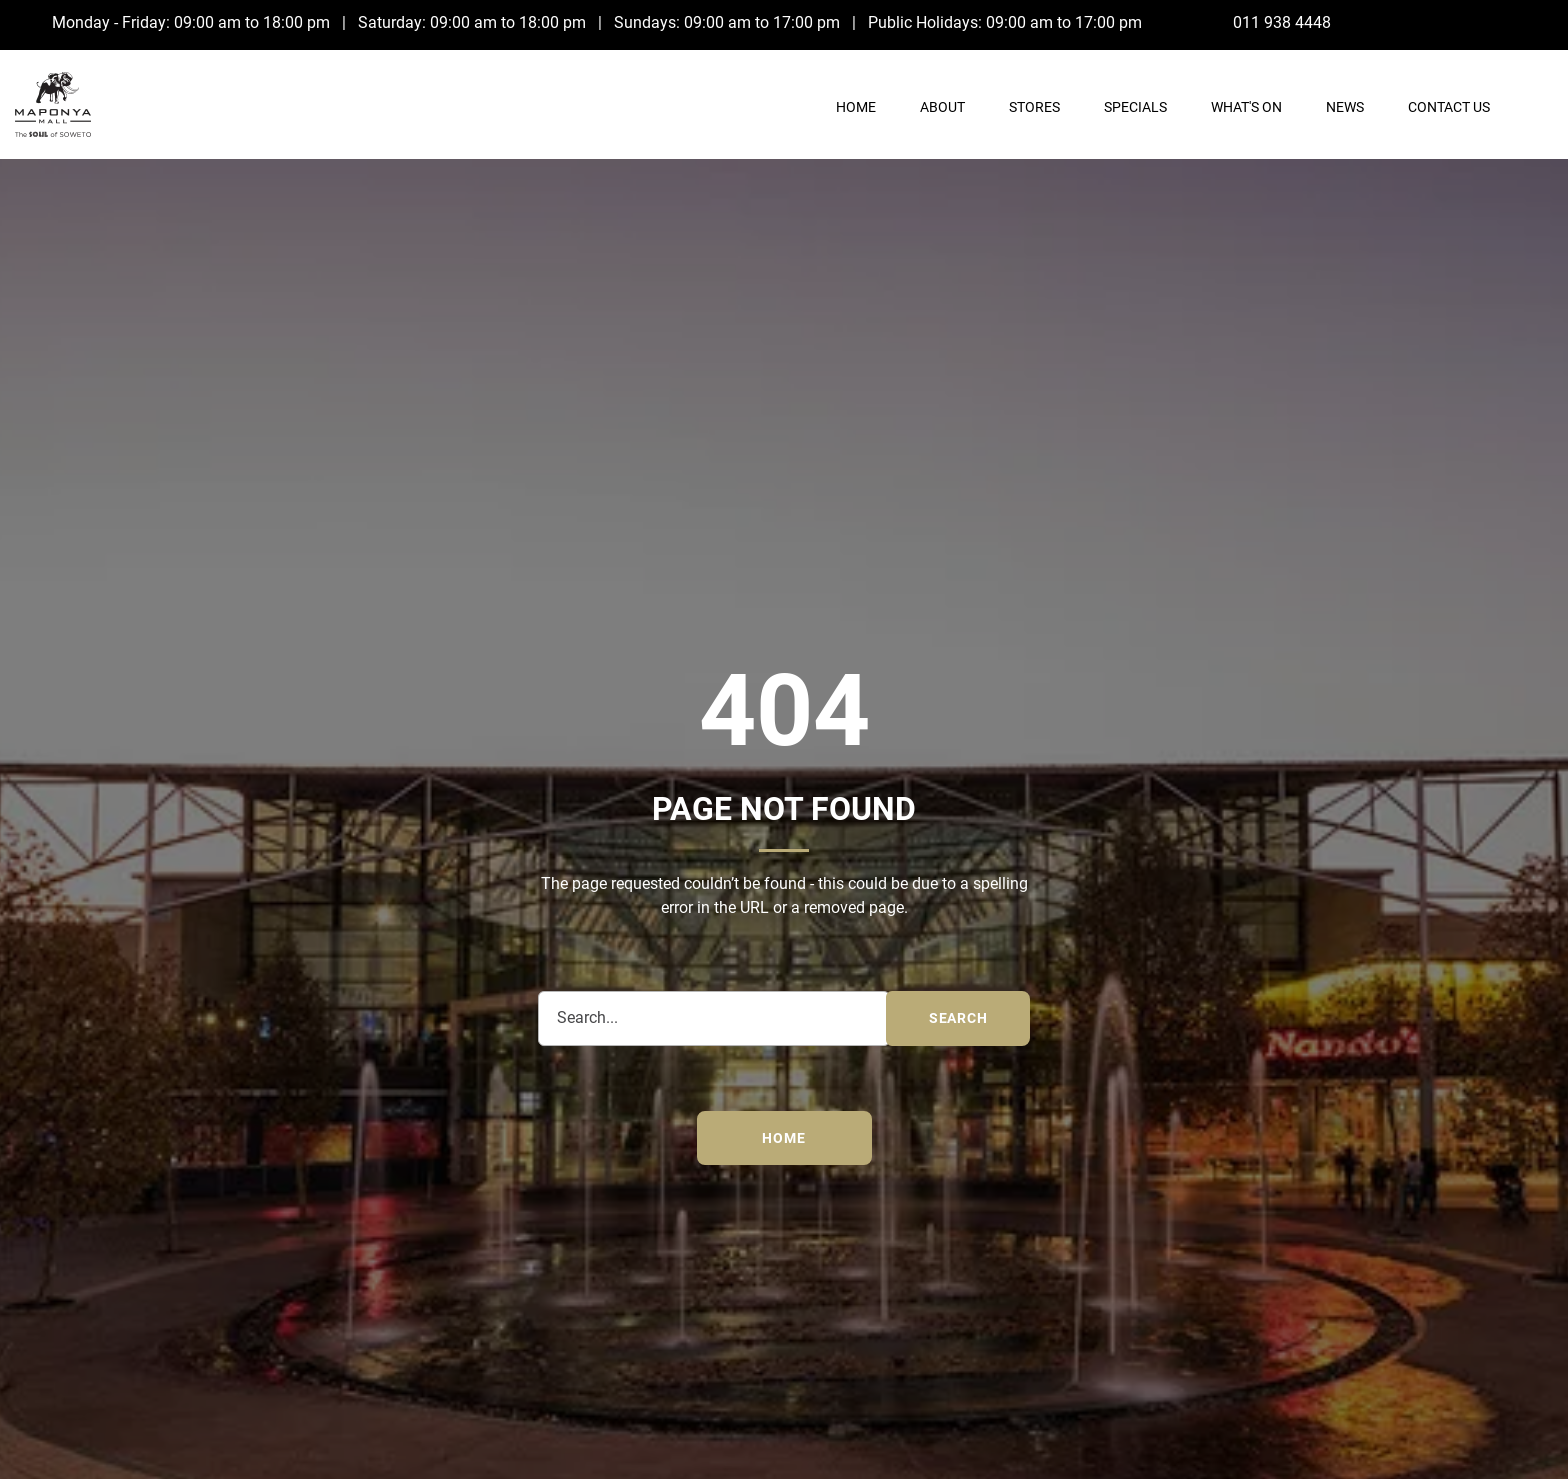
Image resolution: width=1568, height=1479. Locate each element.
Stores (1034, 107)
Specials (1135, 107)
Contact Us (1449, 107)
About (942, 107)
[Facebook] (1498, 22)
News (1345, 107)
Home (856, 107)
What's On (1246, 107)
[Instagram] (1539, 22)
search (958, 1018)
